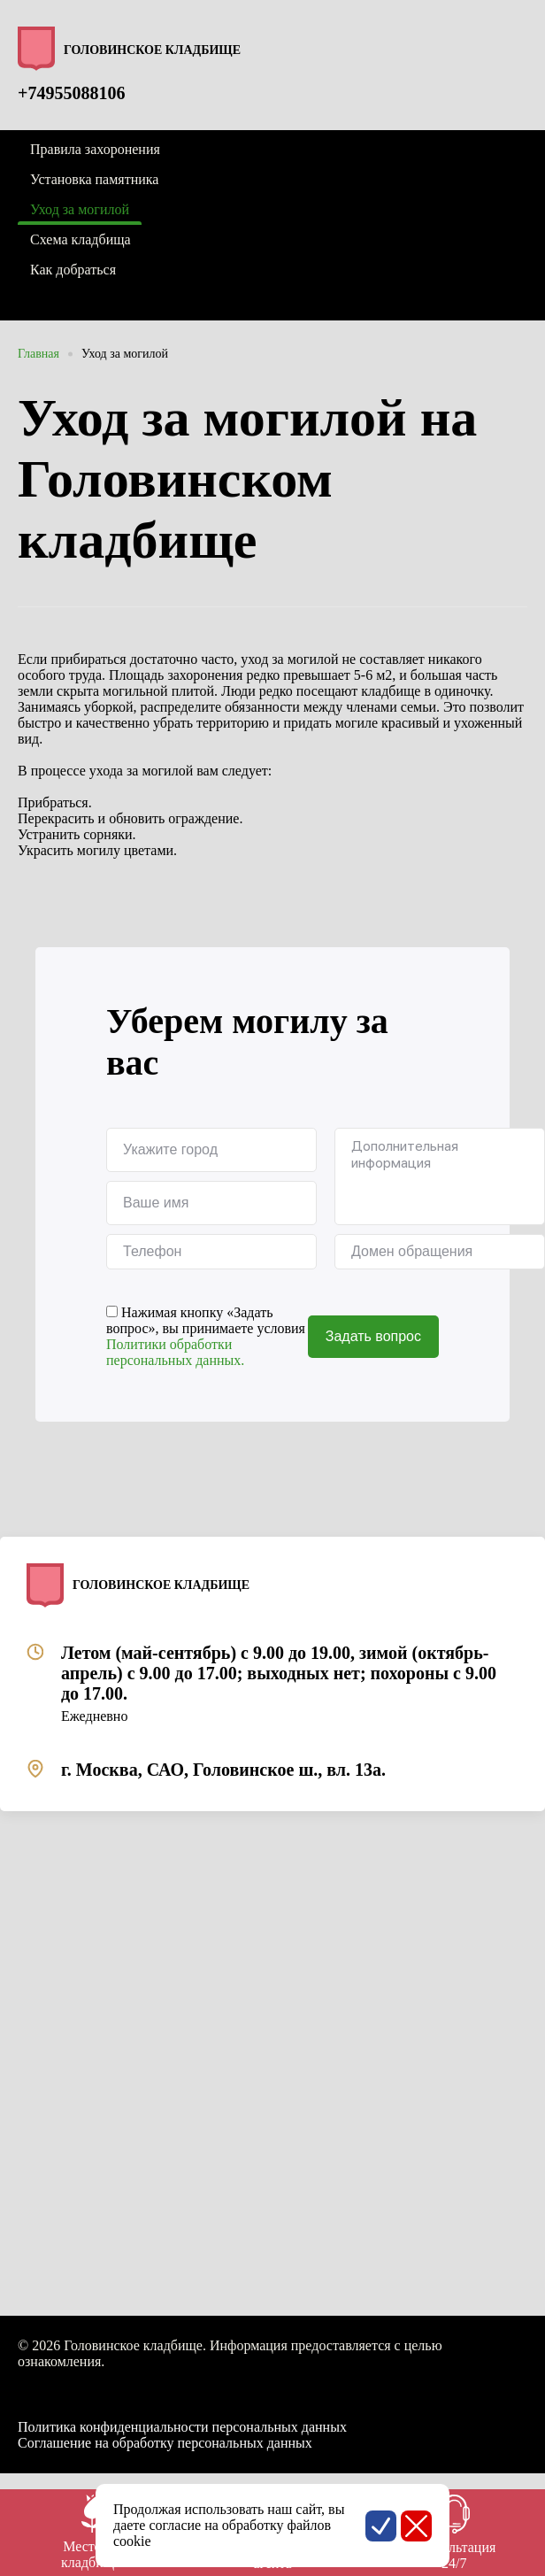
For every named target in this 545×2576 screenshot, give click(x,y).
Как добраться (73, 269)
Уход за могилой (124, 353)
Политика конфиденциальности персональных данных (182, 2426)
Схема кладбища (80, 239)
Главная (38, 353)
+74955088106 (71, 93)
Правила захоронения (95, 149)
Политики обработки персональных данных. (175, 1352)
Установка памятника (94, 179)
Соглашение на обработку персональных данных (165, 2442)
